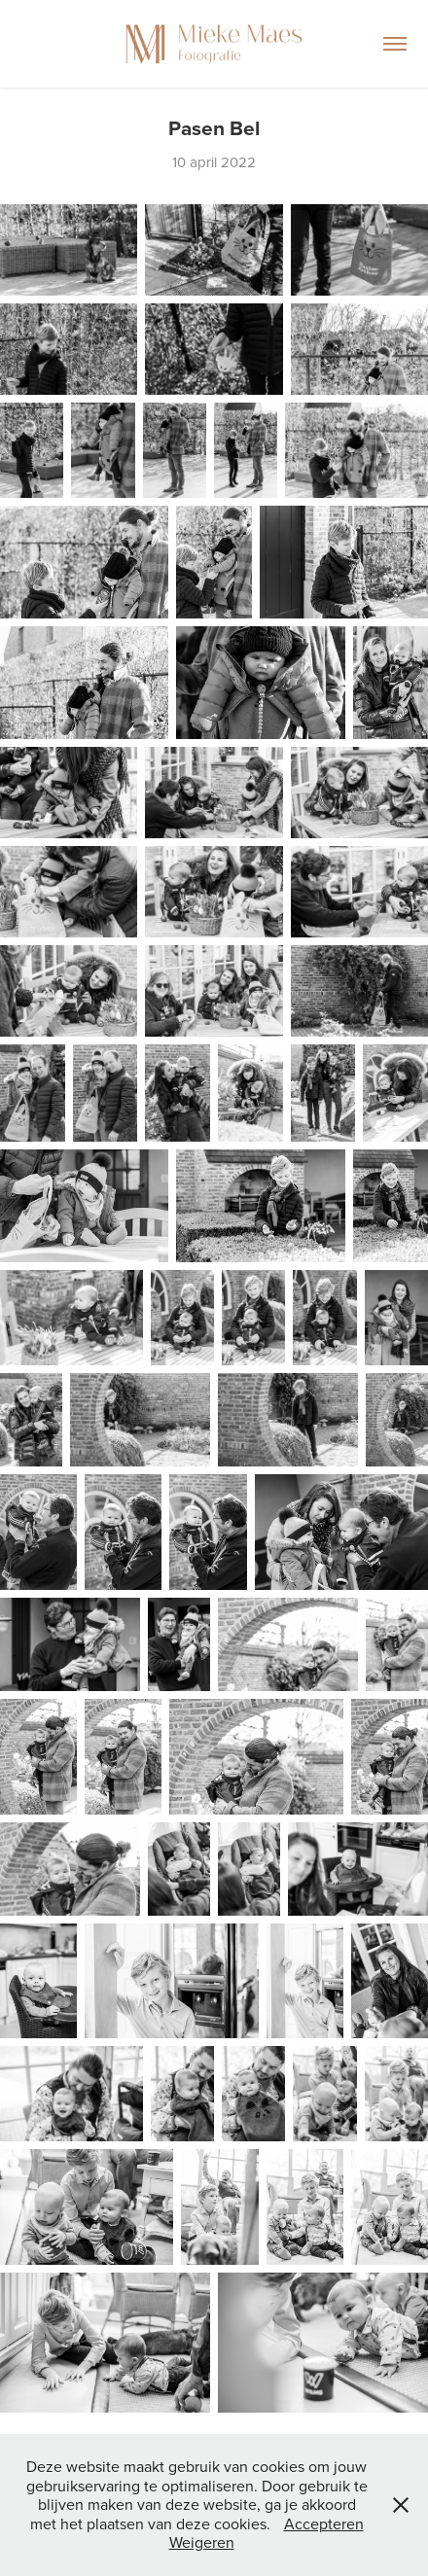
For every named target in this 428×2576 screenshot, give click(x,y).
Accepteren (324, 2523)
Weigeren (201, 2542)
